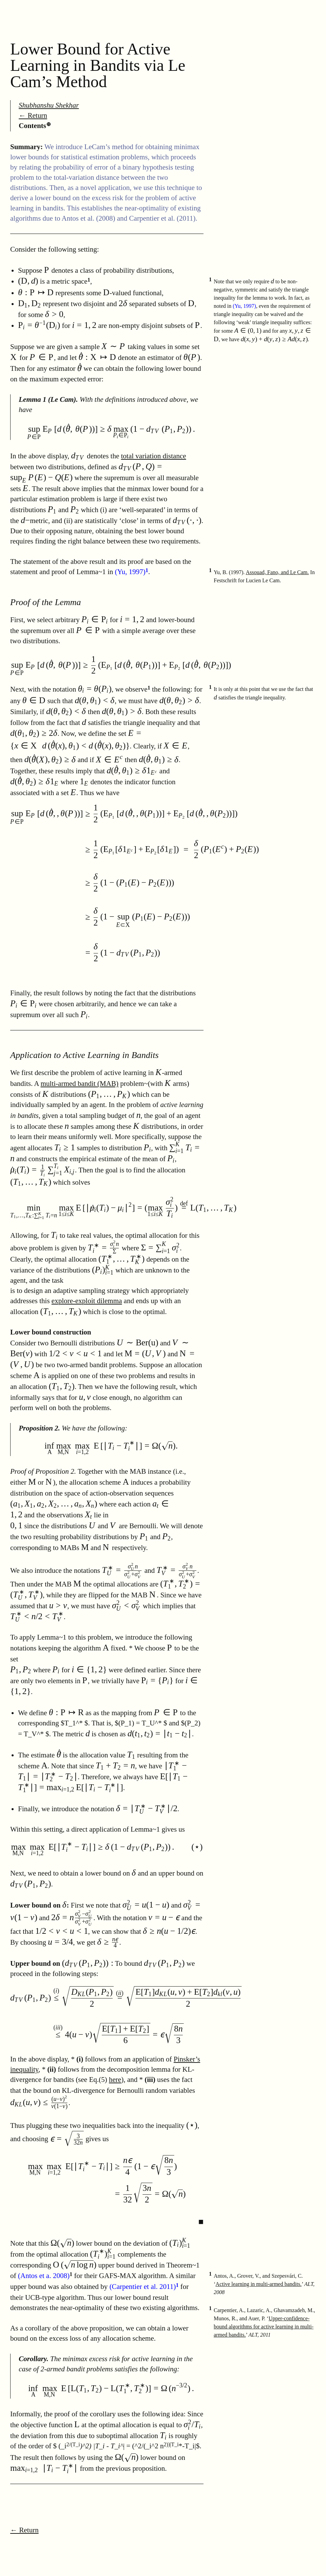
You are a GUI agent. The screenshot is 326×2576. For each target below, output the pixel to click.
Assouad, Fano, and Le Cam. (277, 572)
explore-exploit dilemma (86, 1301)
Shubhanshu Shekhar (49, 105)
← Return (33, 115)
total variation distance (153, 456)
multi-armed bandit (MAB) (79, 1083)
